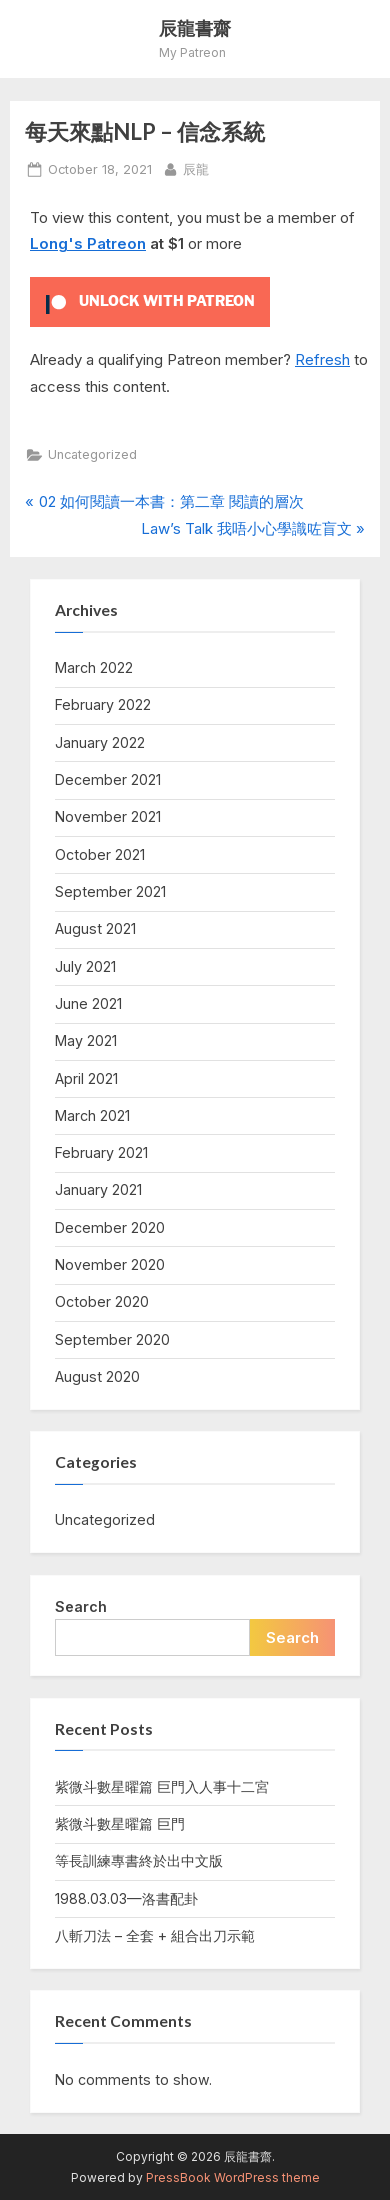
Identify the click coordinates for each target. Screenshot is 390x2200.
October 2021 (100, 854)
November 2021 (108, 816)
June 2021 (88, 1003)
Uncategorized (92, 454)
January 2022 (100, 742)
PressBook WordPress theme (233, 2177)
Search (81, 1606)
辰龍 (196, 168)
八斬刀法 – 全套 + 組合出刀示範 (155, 1935)
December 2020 (110, 1227)
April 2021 (86, 1078)
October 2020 (102, 1301)
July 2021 (85, 966)
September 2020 (112, 1339)
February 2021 (101, 1152)
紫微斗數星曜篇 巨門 (120, 1823)
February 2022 (103, 704)
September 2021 (110, 891)
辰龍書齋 (195, 28)
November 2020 (110, 1264)
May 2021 (86, 1040)
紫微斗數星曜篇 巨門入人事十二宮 (162, 1786)
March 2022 (94, 667)
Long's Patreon (88, 243)
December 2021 (108, 779)
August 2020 (97, 1376)
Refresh (322, 359)
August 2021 (95, 928)
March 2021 (92, 1115)
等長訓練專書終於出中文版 (139, 1860)
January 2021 (98, 1189)
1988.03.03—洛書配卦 (126, 1898)
